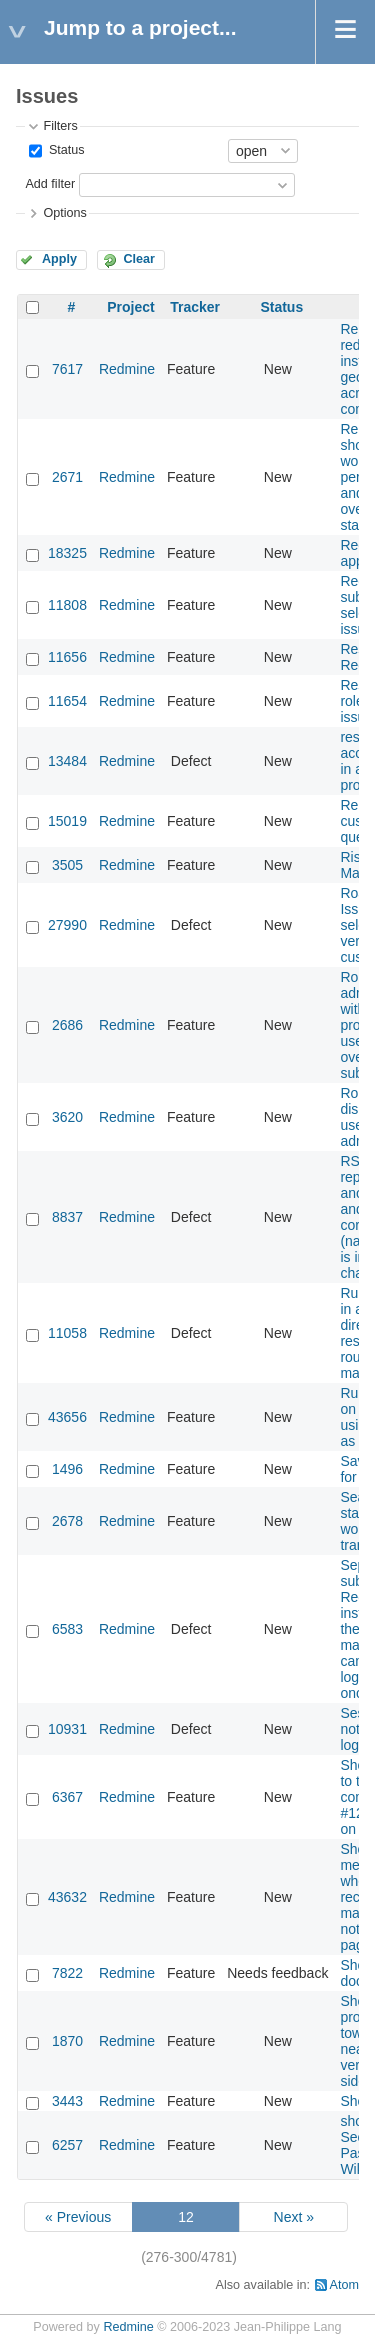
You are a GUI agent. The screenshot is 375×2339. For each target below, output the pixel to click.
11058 (67, 1333)
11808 (67, 605)
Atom (344, 2285)
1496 (67, 1469)
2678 (67, 1521)
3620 (67, 1117)
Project (130, 307)
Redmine (127, 369)
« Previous (78, 2217)
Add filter (50, 184)
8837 (67, 1217)
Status (64, 150)
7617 (67, 369)
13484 (67, 761)
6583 (67, 1629)
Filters (60, 126)
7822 (67, 1973)
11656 (67, 657)
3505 (67, 865)
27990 (67, 925)
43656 (67, 1417)
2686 (67, 1025)
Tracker (195, 307)
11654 (67, 701)
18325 (67, 553)
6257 (67, 2145)
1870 (67, 2041)
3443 (67, 2101)
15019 (67, 821)
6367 (67, 1797)
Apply (59, 259)
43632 (67, 1897)
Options (64, 213)
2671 (67, 477)
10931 (67, 1729)
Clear (139, 259)
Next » (294, 2217)
